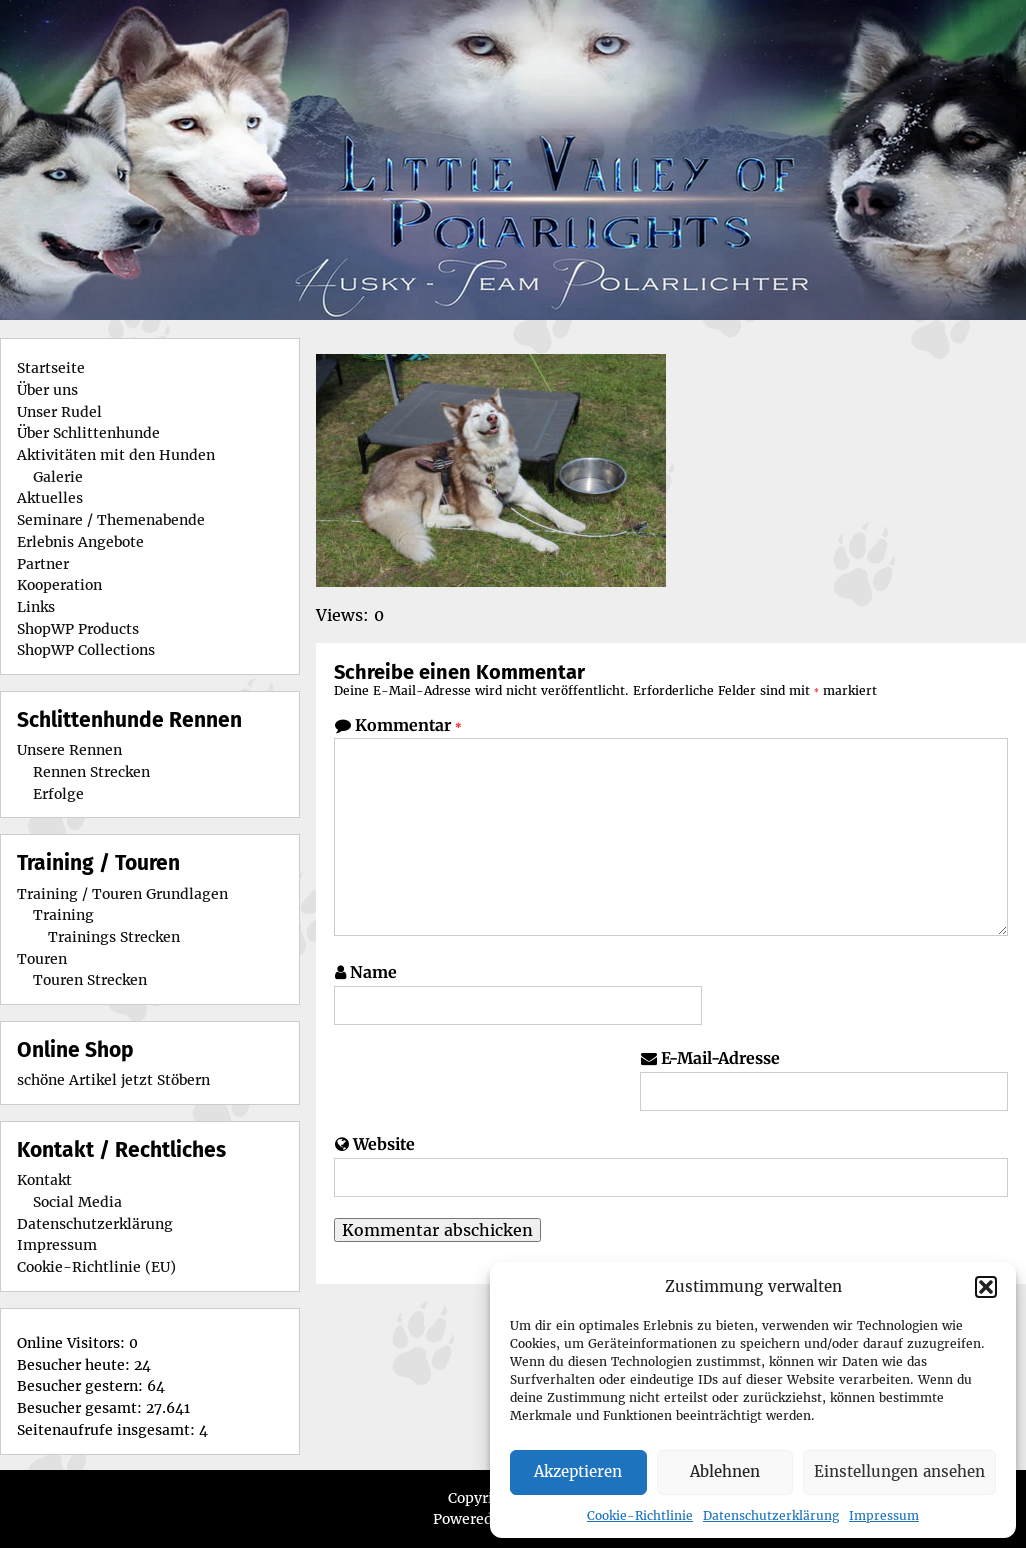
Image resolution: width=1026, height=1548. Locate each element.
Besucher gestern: (82, 1386)
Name (373, 972)
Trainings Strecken (114, 937)
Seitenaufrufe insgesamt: (108, 1430)
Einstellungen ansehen (899, 1471)
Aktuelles (50, 498)
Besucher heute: (75, 1365)
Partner (43, 564)
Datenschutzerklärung (771, 1515)
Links (36, 607)
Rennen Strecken (91, 772)
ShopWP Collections (86, 650)
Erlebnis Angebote (80, 542)
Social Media (77, 1202)
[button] (986, 1287)
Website (384, 1144)
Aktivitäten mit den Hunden (116, 455)
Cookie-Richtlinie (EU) (96, 1267)
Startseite (51, 368)
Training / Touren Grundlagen (122, 894)
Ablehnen (725, 1471)
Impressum (884, 1515)
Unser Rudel (59, 412)
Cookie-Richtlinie (640, 1515)
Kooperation (59, 585)
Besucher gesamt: (81, 1408)
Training (63, 915)
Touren (42, 959)
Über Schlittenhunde (88, 433)
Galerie (58, 477)
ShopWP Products (78, 629)
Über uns (47, 390)
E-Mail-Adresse (720, 1058)
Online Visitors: (73, 1343)
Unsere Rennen (69, 750)
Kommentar (408, 725)
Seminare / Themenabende (111, 520)
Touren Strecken (90, 980)
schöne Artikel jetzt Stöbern (113, 1080)
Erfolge (58, 794)
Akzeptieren (578, 1471)
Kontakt (44, 1180)
